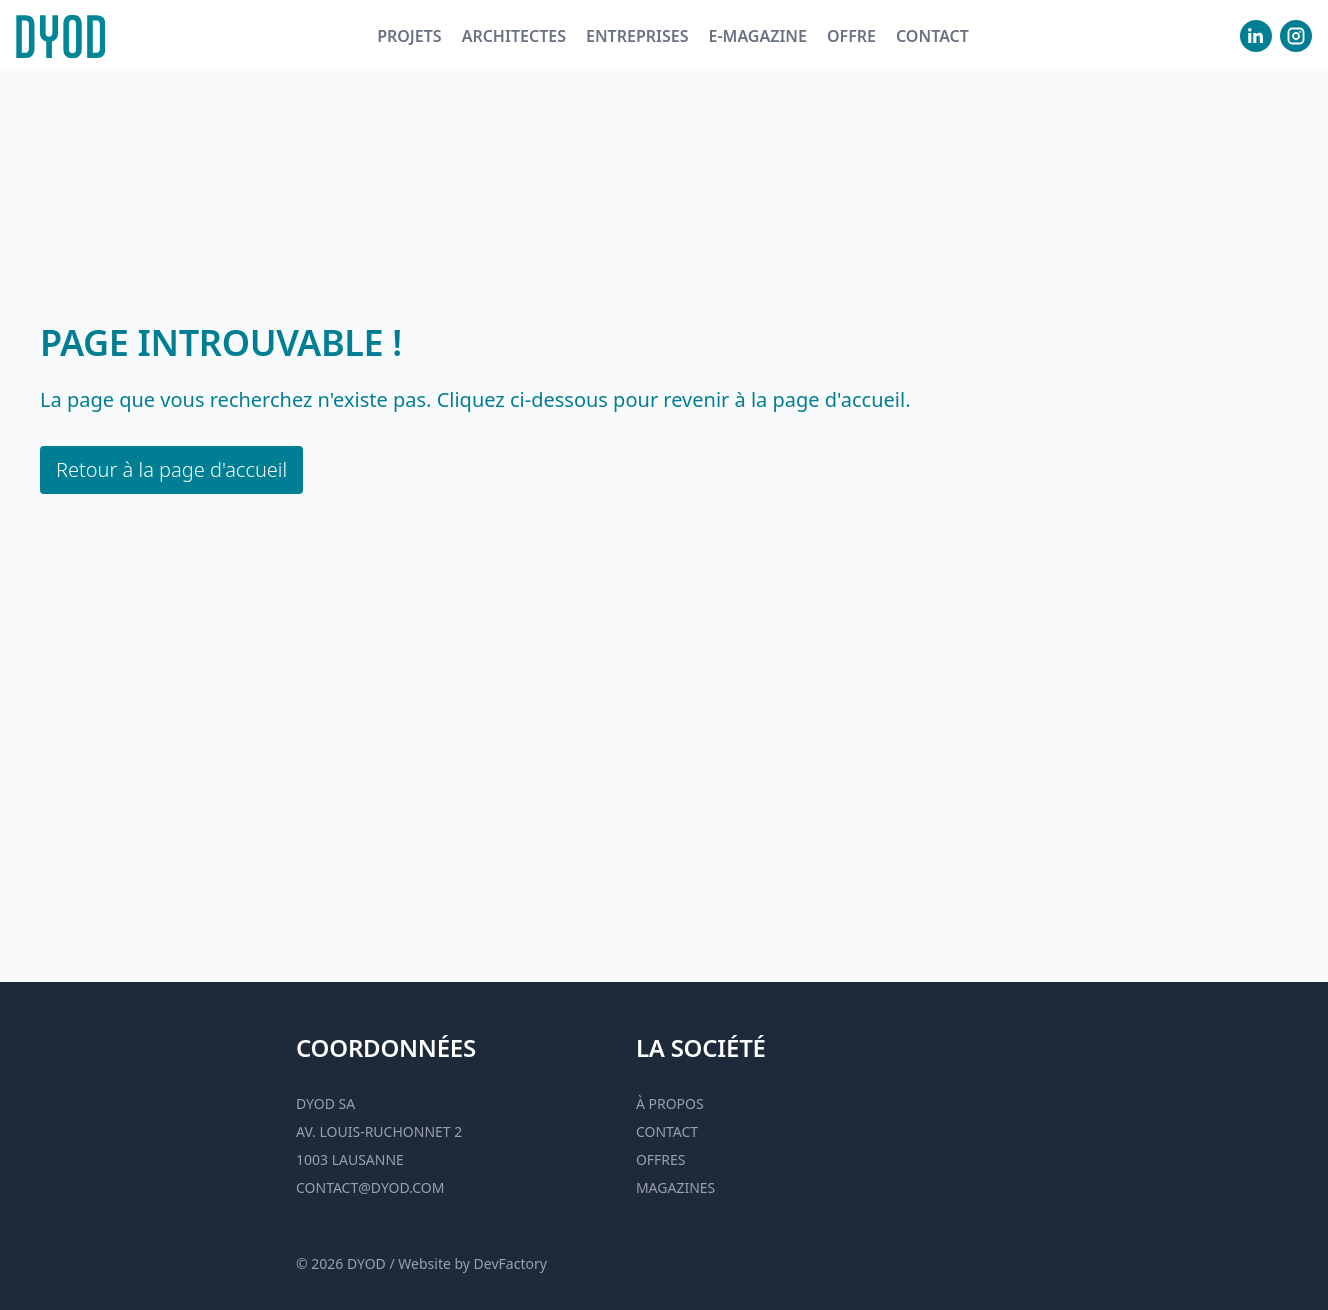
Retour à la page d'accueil (171, 469)
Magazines (675, 1187)
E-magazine (757, 36)
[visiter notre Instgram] (1296, 36)
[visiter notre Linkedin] (1256, 36)
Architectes (514, 36)
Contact (932, 36)
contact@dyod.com (370, 1187)
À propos (670, 1103)
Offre (851, 36)
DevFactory (510, 1263)
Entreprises (637, 36)
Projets (409, 36)
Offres (661, 1159)
